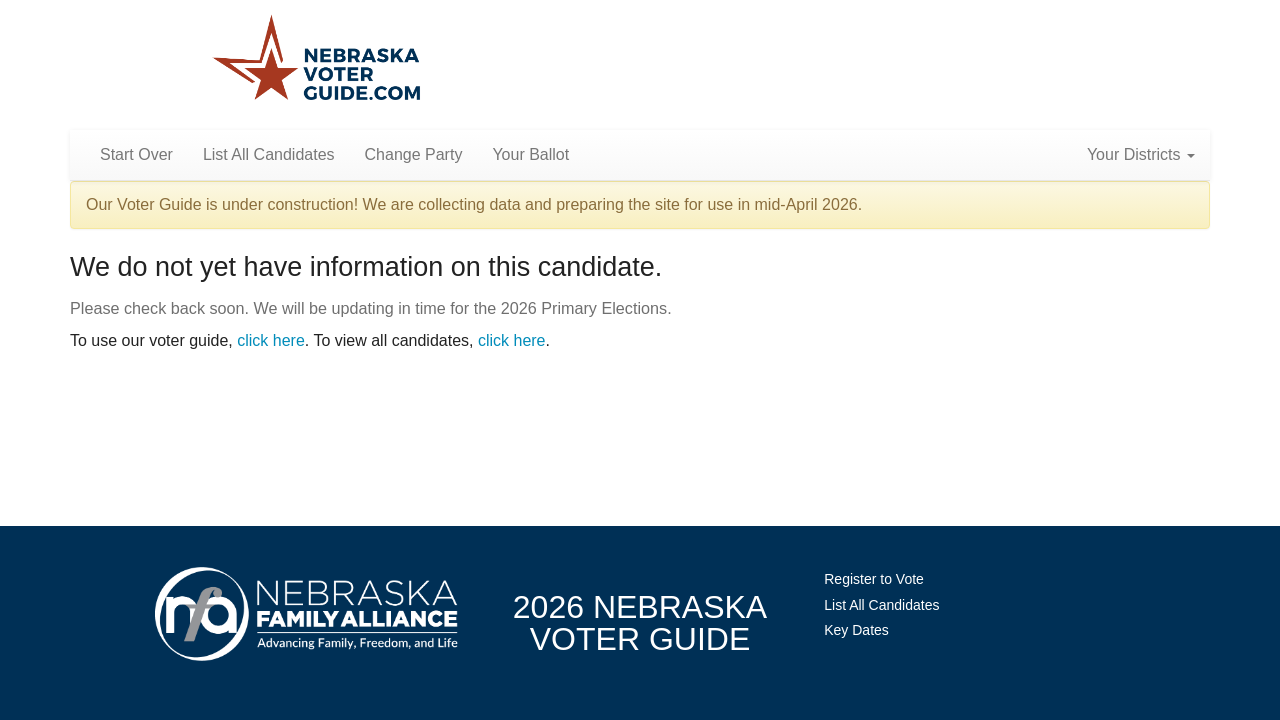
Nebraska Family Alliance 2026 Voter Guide (316, 59)
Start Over (136, 154)
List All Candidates (269, 154)
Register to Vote (874, 579)
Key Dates (856, 630)
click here (271, 340)
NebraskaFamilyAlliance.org (306, 613)
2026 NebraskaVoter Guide (640, 623)
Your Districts (1141, 154)
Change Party (414, 154)
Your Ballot (530, 154)
